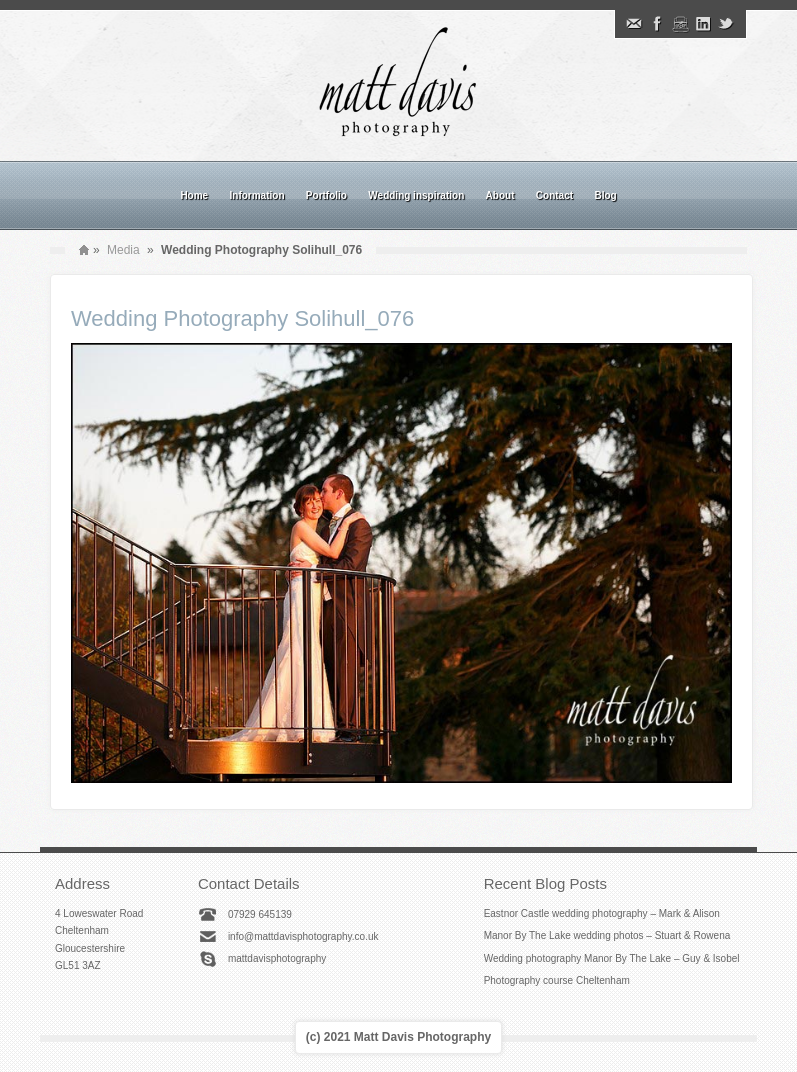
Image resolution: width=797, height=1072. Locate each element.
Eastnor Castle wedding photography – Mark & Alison (602, 913)
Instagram (680, 24)
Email (634, 24)
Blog (605, 195)
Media (123, 250)
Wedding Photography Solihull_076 (242, 318)
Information (257, 195)
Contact (554, 195)
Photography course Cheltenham (557, 980)
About (500, 195)
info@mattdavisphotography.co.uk (303, 936)
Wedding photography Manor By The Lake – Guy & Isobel (612, 958)
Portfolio (326, 195)
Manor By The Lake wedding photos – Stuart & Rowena (607, 935)
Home (194, 195)
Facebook (657, 24)
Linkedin (703, 24)
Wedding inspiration (416, 195)
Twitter (726, 24)
